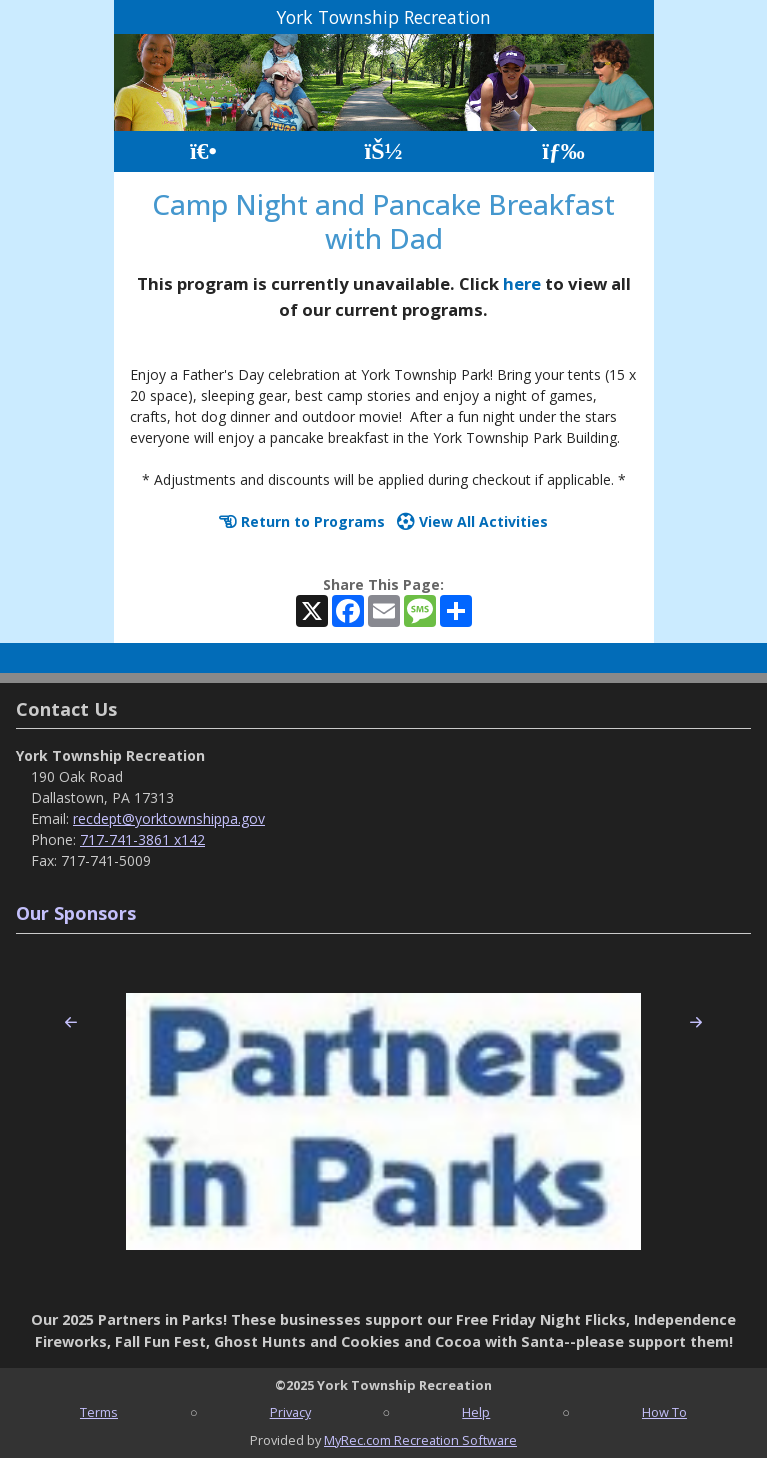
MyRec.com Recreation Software (420, 1440)
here (522, 283)
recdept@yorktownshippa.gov (169, 818)
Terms (99, 1412)
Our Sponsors (76, 913)
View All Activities (472, 521)
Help (476, 1412)
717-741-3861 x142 (142, 839)
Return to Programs (302, 521)
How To (664, 1412)
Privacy (290, 1412)
